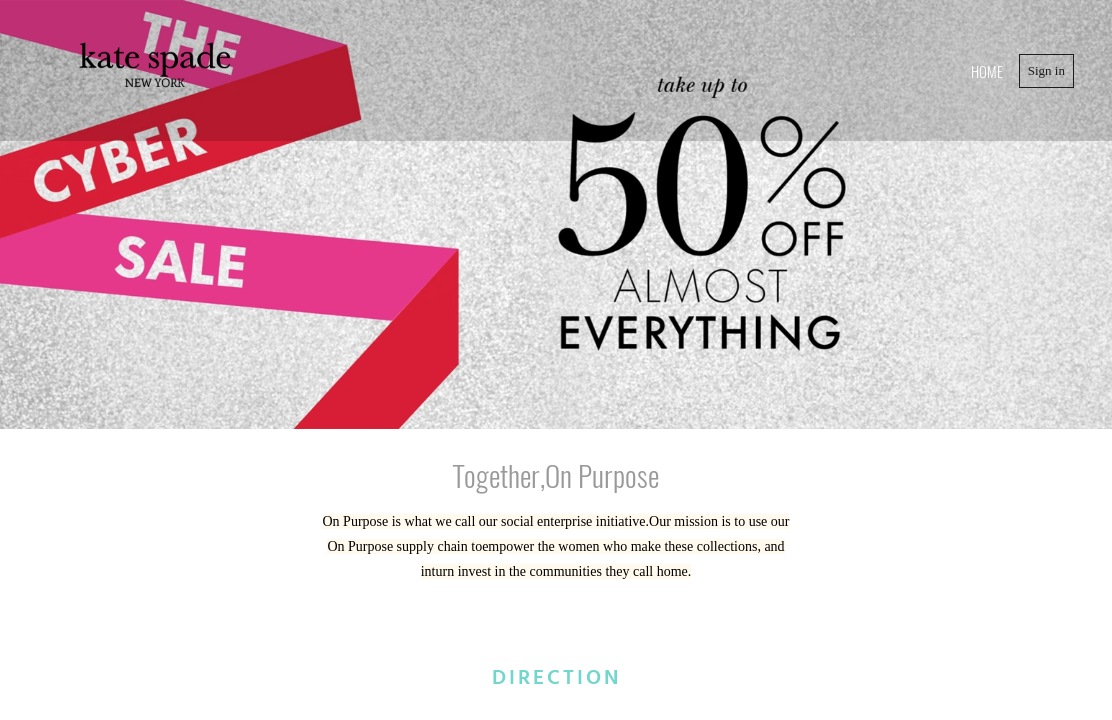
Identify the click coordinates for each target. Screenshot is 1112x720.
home (987, 71)
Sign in (1046, 70)
